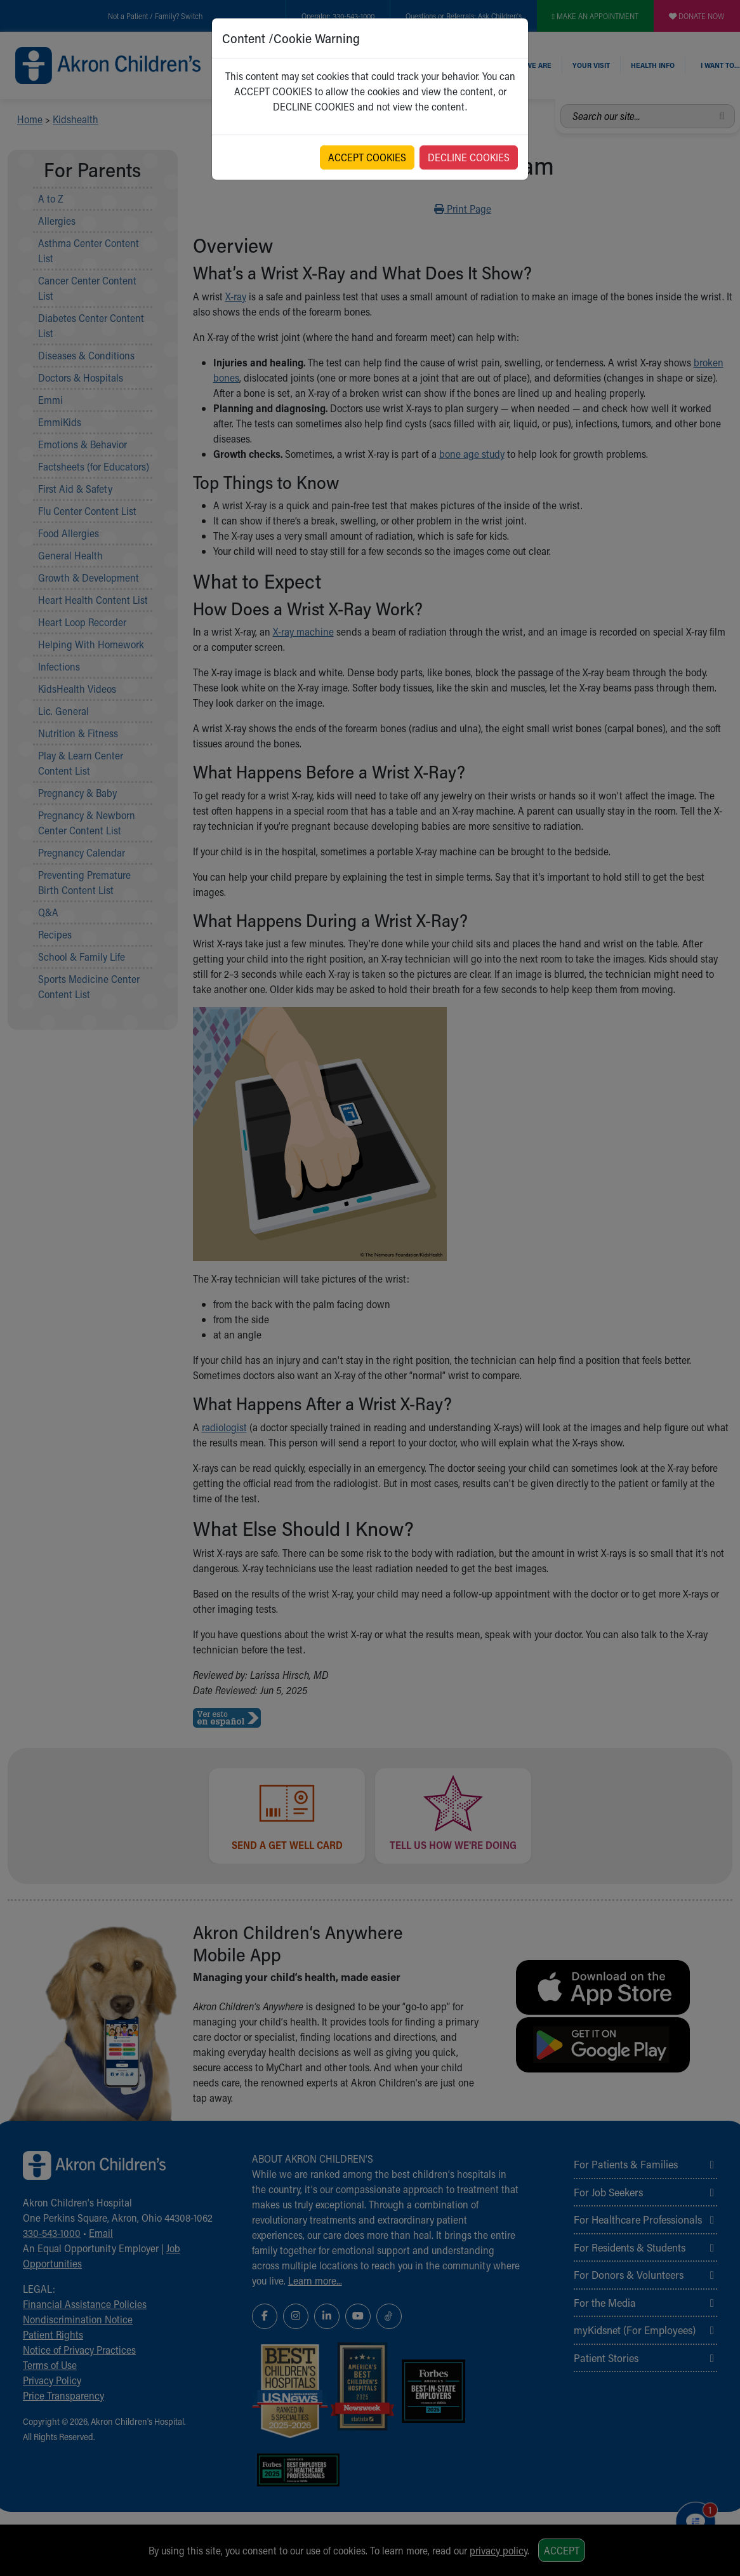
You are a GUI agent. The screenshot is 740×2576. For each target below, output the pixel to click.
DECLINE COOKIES (469, 157)
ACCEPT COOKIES (367, 157)
